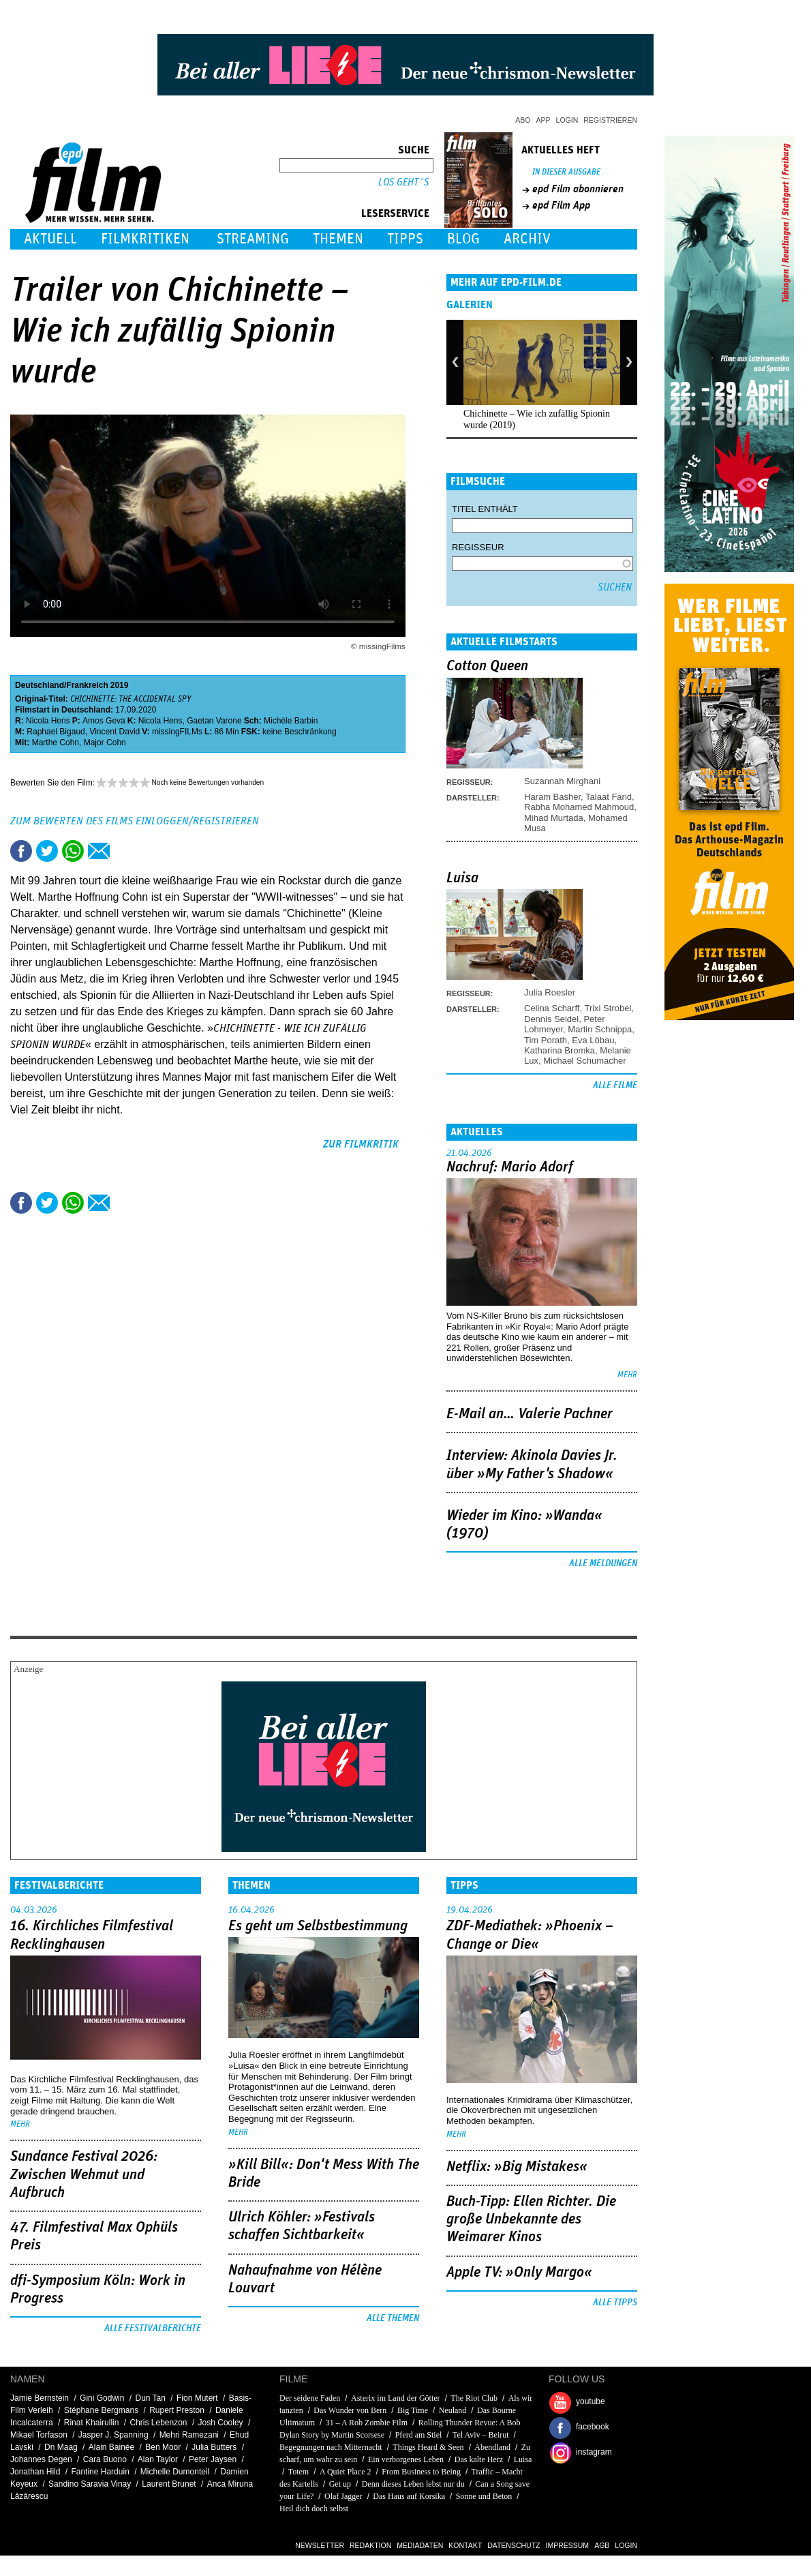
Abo (522, 120)
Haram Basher (552, 797)
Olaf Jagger (343, 2496)
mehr (627, 1375)
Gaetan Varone (214, 720)
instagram (594, 2452)
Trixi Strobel (607, 1008)
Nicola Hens (48, 720)
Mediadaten (420, 2545)
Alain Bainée (111, 2447)
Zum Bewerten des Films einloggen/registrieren (134, 820)
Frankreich (87, 685)
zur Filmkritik (361, 1144)
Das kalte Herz (479, 2459)
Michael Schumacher (584, 1060)
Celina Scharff (551, 1008)
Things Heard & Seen (428, 2447)
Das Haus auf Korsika (409, 2496)
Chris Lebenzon (158, 2422)
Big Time (412, 2410)
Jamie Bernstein (39, 2398)
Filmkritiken (145, 239)
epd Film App (561, 205)
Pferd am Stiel (418, 2435)
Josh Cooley (220, 2422)
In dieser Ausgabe (566, 172)
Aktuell (50, 239)
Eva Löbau (593, 1040)
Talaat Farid (608, 797)
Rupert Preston (176, 2410)
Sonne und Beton (484, 2496)
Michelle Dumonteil (174, 2471)
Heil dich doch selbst (313, 2508)
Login (567, 120)
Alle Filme (615, 1085)
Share (73, 851)
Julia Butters (214, 2447)
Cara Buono (105, 2459)
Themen (338, 239)
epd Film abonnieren (578, 188)
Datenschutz (513, 2545)
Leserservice (395, 213)
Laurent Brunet (169, 2484)
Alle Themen (393, 2318)
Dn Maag (61, 2447)
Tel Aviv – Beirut (481, 2435)
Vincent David (114, 731)
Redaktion (370, 2545)
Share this (21, 851)
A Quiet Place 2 (345, 2471)
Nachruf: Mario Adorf (509, 1167)
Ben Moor (163, 2447)
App (543, 120)
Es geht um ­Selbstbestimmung (318, 1926)
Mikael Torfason (38, 2435)
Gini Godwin (102, 2398)
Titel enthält (485, 509)
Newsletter (319, 2545)
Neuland (454, 2410)
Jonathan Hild (35, 2471)
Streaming (253, 239)
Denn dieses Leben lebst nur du (413, 2484)
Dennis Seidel (551, 1019)
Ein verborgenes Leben (406, 2459)
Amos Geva (103, 720)
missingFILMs (177, 731)
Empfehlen (99, 851)
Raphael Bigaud (56, 731)
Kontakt (465, 2545)
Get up (340, 2484)
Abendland (492, 2447)
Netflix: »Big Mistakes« (516, 2166)
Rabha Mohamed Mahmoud (579, 807)
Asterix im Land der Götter (395, 2398)
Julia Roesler (549, 992)
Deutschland (39, 685)
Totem (298, 2471)
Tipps (405, 239)
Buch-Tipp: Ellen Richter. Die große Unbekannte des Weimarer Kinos (531, 2219)
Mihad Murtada (553, 818)
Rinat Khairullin (91, 2422)
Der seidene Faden (309, 2398)
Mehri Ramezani (189, 2435)
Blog (463, 239)
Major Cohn (105, 742)
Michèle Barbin (291, 720)
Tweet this (47, 851)
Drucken (125, 851)
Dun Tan (150, 2398)
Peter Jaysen (212, 2459)
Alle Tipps (615, 2302)
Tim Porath (545, 1040)
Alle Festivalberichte (152, 2328)
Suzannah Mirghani (562, 781)
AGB (601, 2545)
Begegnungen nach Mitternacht (330, 2447)
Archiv (527, 239)
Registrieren (610, 120)
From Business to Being (421, 2471)
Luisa (462, 878)
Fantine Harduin (100, 2471)
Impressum (568, 2545)
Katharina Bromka (559, 1050)
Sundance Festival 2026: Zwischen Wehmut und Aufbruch (83, 2174)
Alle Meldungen (603, 1563)
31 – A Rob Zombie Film (367, 2422)
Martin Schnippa (600, 1029)
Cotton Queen (487, 666)
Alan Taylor (158, 2459)
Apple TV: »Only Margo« (519, 2272)
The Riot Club (474, 2398)
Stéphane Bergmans (101, 2410)
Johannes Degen (41, 2459)
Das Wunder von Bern (349, 2410)
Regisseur (478, 547)
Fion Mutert (197, 2398)
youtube (590, 2401)
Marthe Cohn (55, 742)
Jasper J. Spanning (113, 2435)
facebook (592, 2426)
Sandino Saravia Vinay (89, 2484)
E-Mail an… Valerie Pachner (529, 1414)
